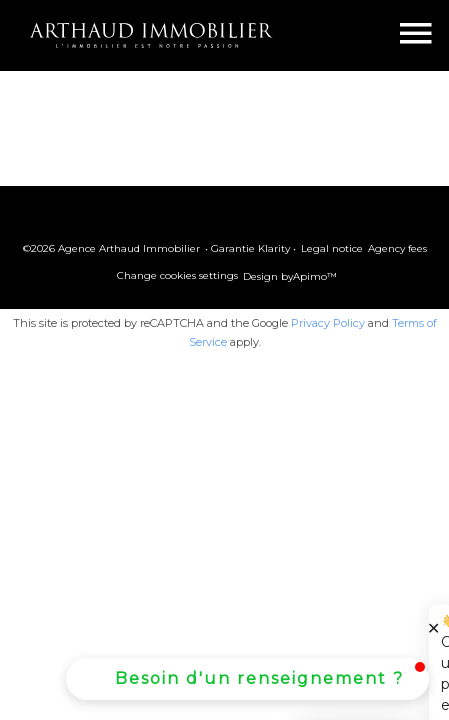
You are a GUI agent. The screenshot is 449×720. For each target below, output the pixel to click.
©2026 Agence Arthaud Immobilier (111, 248)
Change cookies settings (177, 275)
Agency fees (397, 248)
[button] (247, 679)
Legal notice (332, 248)
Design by (290, 276)
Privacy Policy (328, 323)
